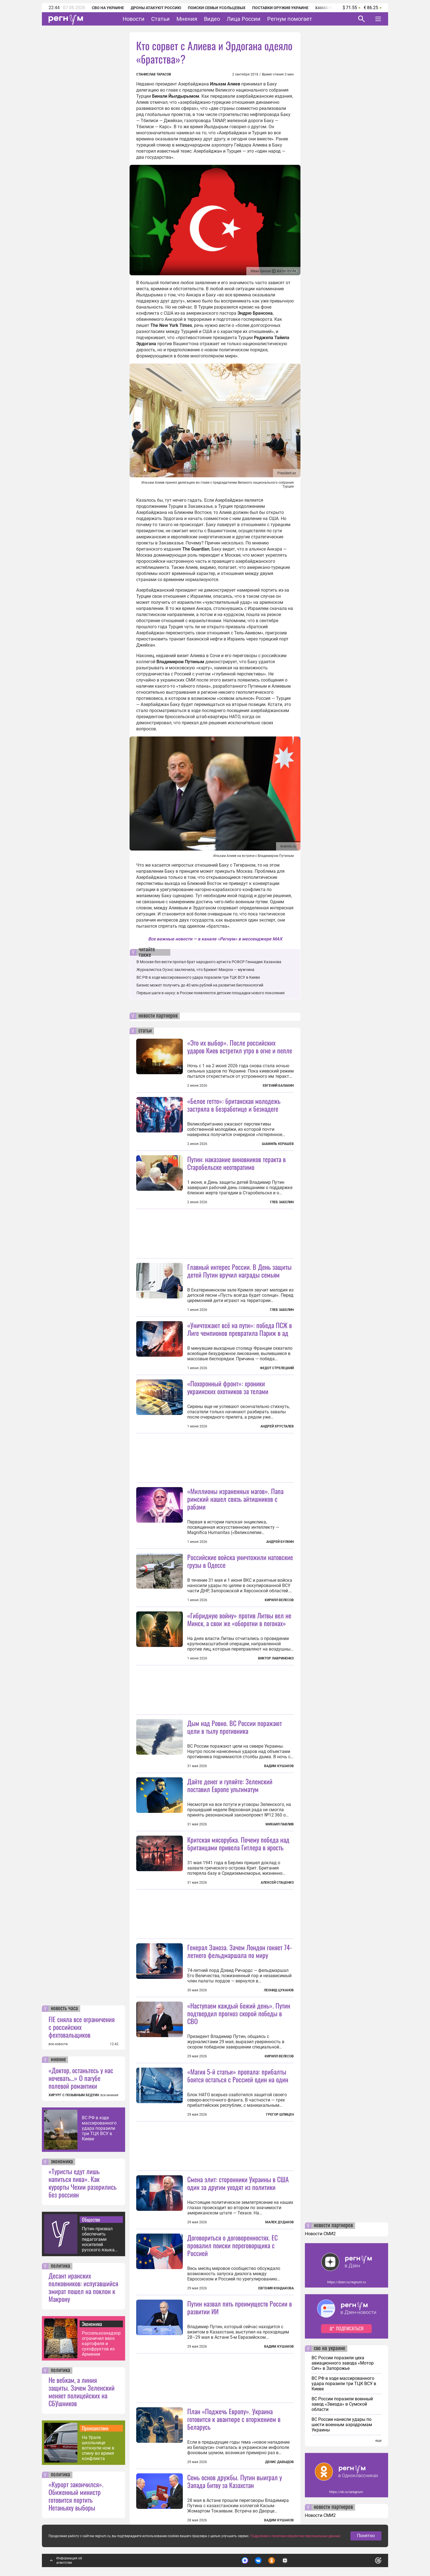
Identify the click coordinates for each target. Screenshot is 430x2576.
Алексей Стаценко (277, 1882)
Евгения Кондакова (276, 2288)
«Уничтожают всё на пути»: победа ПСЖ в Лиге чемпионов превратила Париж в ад (239, 1329)
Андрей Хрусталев (277, 1426)
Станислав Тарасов (153, 74)
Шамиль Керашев (278, 1144)
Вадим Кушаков (279, 1766)
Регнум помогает (289, 19)
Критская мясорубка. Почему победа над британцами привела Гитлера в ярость (238, 1843)
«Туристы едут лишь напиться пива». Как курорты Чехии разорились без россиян (83, 2182)
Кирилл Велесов (279, 1600)
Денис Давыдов (279, 2462)
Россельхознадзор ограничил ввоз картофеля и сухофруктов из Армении (101, 2343)
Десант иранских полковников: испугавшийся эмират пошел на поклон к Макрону (83, 2287)
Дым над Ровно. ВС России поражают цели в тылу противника (234, 1727)
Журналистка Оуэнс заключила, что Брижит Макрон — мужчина (195, 969)
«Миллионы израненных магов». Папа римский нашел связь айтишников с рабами (235, 1498)
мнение (58, 2059)
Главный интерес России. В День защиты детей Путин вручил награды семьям (239, 1270)
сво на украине (329, 2348)
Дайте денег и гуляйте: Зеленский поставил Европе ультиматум (229, 1785)
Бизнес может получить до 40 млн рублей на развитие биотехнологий (199, 985)
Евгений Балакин (278, 1086)
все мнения (109, 2095)
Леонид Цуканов (279, 1990)
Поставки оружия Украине (280, 8)
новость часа (64, 2008)
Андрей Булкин (280, 1542)
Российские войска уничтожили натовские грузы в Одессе (240, 1561)
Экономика (92, 2323)
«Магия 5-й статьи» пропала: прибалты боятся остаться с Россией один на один (237, 2075)
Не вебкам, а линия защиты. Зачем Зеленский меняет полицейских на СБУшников (82, 2391)
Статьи (160, 19)
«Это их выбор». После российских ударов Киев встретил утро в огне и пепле (239, 1046)
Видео (212, 19)
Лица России (243, 19)
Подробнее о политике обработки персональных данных (295, 2536)
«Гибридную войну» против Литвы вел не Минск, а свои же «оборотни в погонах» (239, 1619)
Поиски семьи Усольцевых (217, 8)
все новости (58, 2044)
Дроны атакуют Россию (156, 8)
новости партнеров (158, 1016)
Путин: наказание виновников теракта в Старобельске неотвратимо (236, 1163)
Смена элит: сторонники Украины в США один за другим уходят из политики (238, 2183)
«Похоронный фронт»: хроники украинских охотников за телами (227, 1387)
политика (60, 2266)
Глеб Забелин (282, 1202)
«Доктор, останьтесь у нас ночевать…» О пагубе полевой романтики (81, 2078)
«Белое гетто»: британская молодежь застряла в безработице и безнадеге (233, 1104)
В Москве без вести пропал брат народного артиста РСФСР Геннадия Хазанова (208, 962)
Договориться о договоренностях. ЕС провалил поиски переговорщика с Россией (232, 2245)
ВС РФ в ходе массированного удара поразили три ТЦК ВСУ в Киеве (99, 2128)
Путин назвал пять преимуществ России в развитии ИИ (239, 2307)
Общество (91, 2219)
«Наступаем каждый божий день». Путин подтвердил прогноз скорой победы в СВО (238, 2013)
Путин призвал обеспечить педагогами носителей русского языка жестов (98, 2239)
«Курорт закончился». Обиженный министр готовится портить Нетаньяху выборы (76, 2495)
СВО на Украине (108, 8)
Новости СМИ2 (320, 2233)
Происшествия (95, 2428)
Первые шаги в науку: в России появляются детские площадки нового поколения (210, 993)
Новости (134, 19)
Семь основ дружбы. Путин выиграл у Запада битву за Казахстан (234, 2481)
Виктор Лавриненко (276, 1658)
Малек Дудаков (279, 2222)
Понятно (366, 2535)
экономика (62, 2161)
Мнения (186, 19)
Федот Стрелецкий (277, 1368)
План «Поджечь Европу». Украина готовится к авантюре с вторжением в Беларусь (233, 2419)
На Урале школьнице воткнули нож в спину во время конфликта (98, 2448)
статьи (145, 1031)
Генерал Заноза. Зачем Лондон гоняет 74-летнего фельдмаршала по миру (239, 1951)
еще (378, 2441)
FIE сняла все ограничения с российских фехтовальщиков (82, 2026)
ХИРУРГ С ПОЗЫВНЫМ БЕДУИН (74, 2095)
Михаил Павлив (279, 1824)
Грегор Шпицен (280, 2114)
